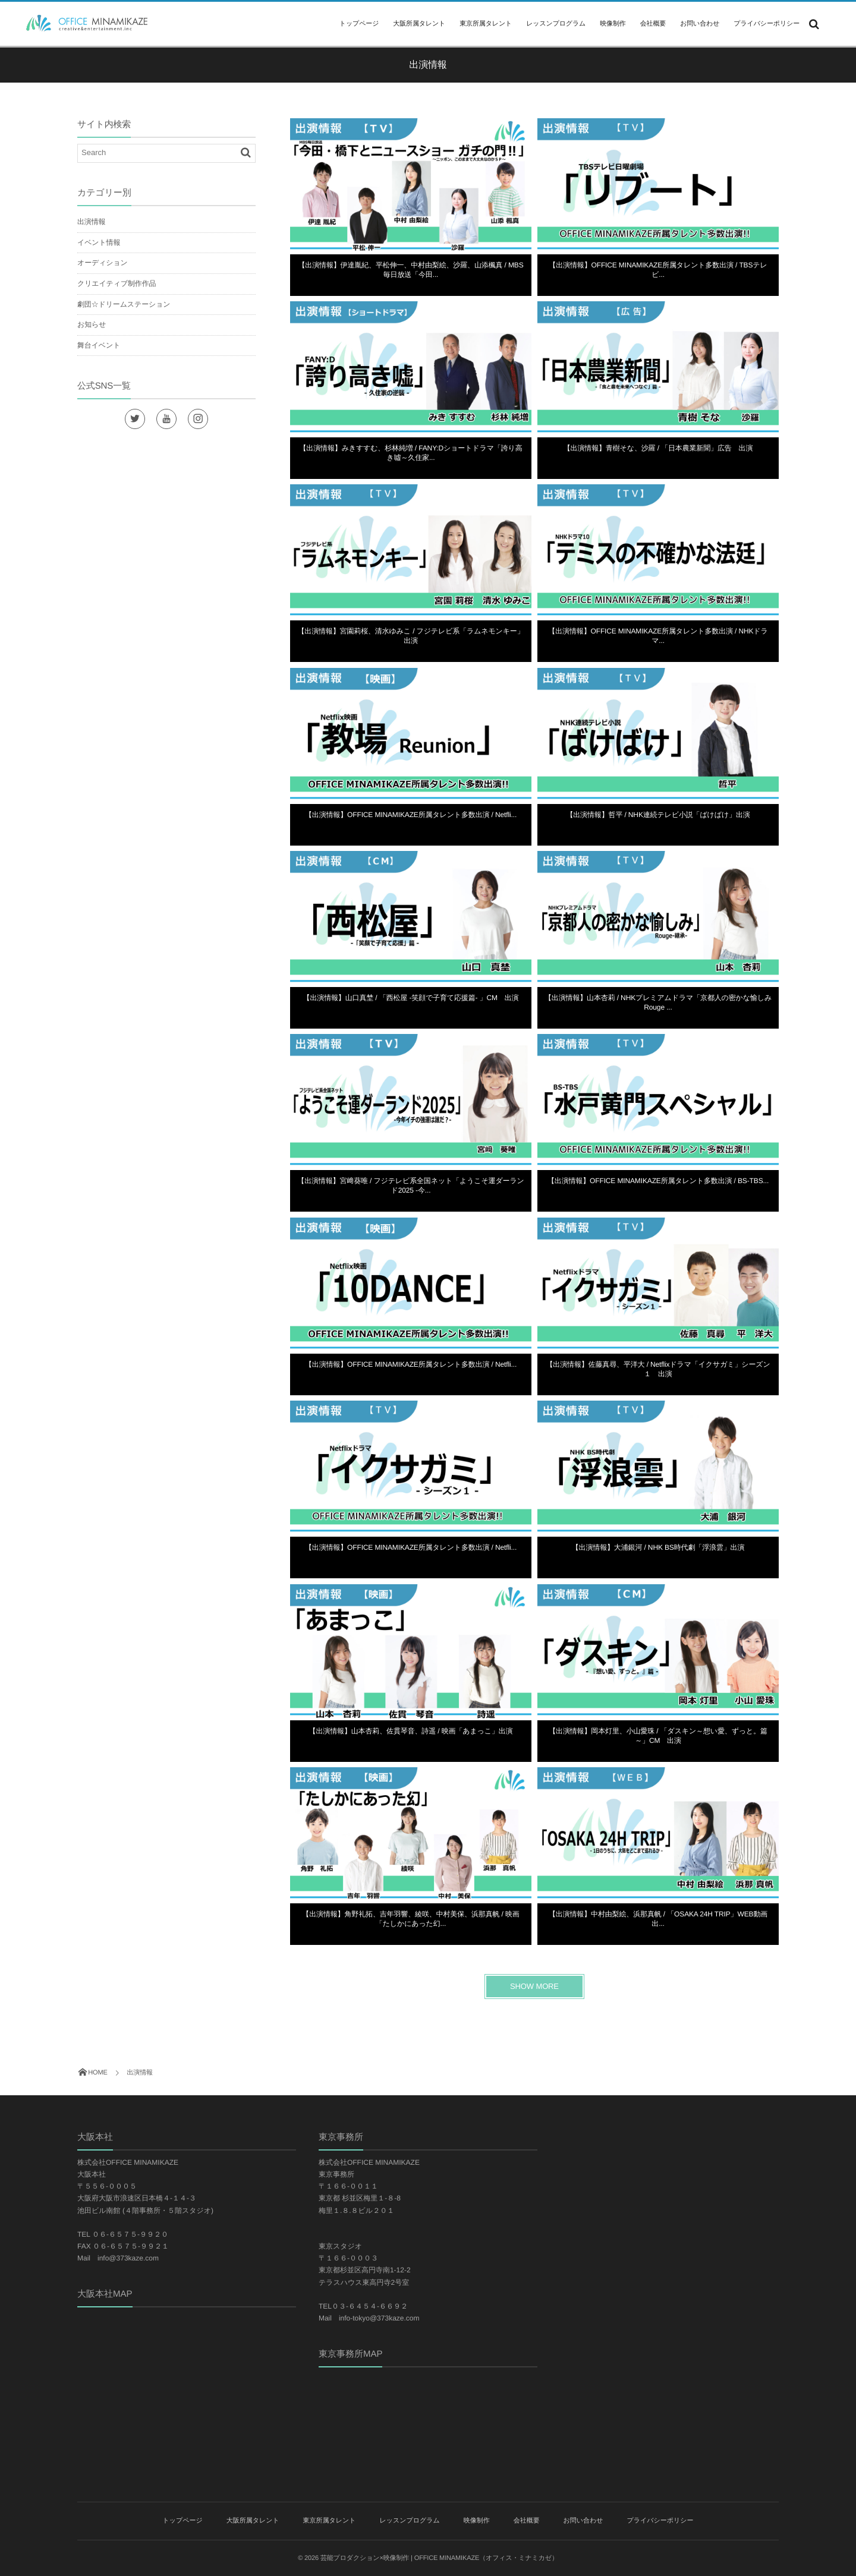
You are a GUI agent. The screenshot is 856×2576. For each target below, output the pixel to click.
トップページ (359, 23)
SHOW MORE (534, 1986)
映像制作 (612, 23)
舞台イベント (98, 345)
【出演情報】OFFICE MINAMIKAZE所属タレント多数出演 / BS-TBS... (658, 1181)
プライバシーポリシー (767, 23)
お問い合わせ (699, 23)
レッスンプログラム (556, 23)
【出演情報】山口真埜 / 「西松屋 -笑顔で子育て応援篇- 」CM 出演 (411, 998)
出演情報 (91, 221)
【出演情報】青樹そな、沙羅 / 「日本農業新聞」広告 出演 (658, 448)
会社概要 (653, 23)
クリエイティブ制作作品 (116, 283)
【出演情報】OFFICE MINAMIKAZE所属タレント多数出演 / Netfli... (411, 815)
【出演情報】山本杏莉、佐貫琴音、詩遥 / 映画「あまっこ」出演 (411, 1731)
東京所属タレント (486, 23)
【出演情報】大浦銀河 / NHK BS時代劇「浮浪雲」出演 (658, 1547)
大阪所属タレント (419, 23)
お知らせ (91, 324)
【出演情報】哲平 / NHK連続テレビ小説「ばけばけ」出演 (658, 815)
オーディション (102, 262)
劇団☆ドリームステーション (123, 304)
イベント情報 (98, 242)
